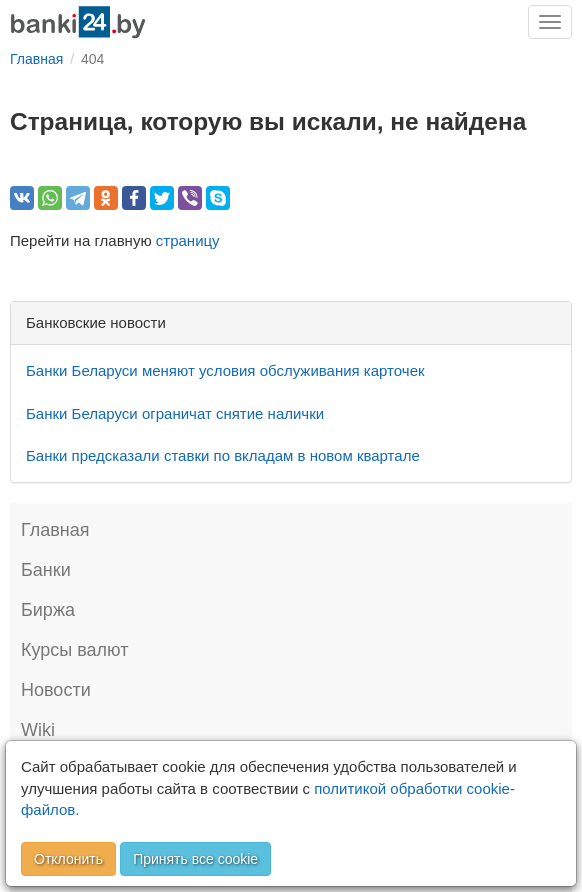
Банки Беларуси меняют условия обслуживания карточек (225, 370)
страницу (188, 240)
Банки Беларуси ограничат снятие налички (175, 413)
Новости (56, 690)
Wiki (38, 730)
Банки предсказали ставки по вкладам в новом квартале (223, 455)
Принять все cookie (195, 859)
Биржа (48, 610)
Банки (46, 570)
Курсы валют (74, 650)
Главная (55, 530)
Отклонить (68, 859)
